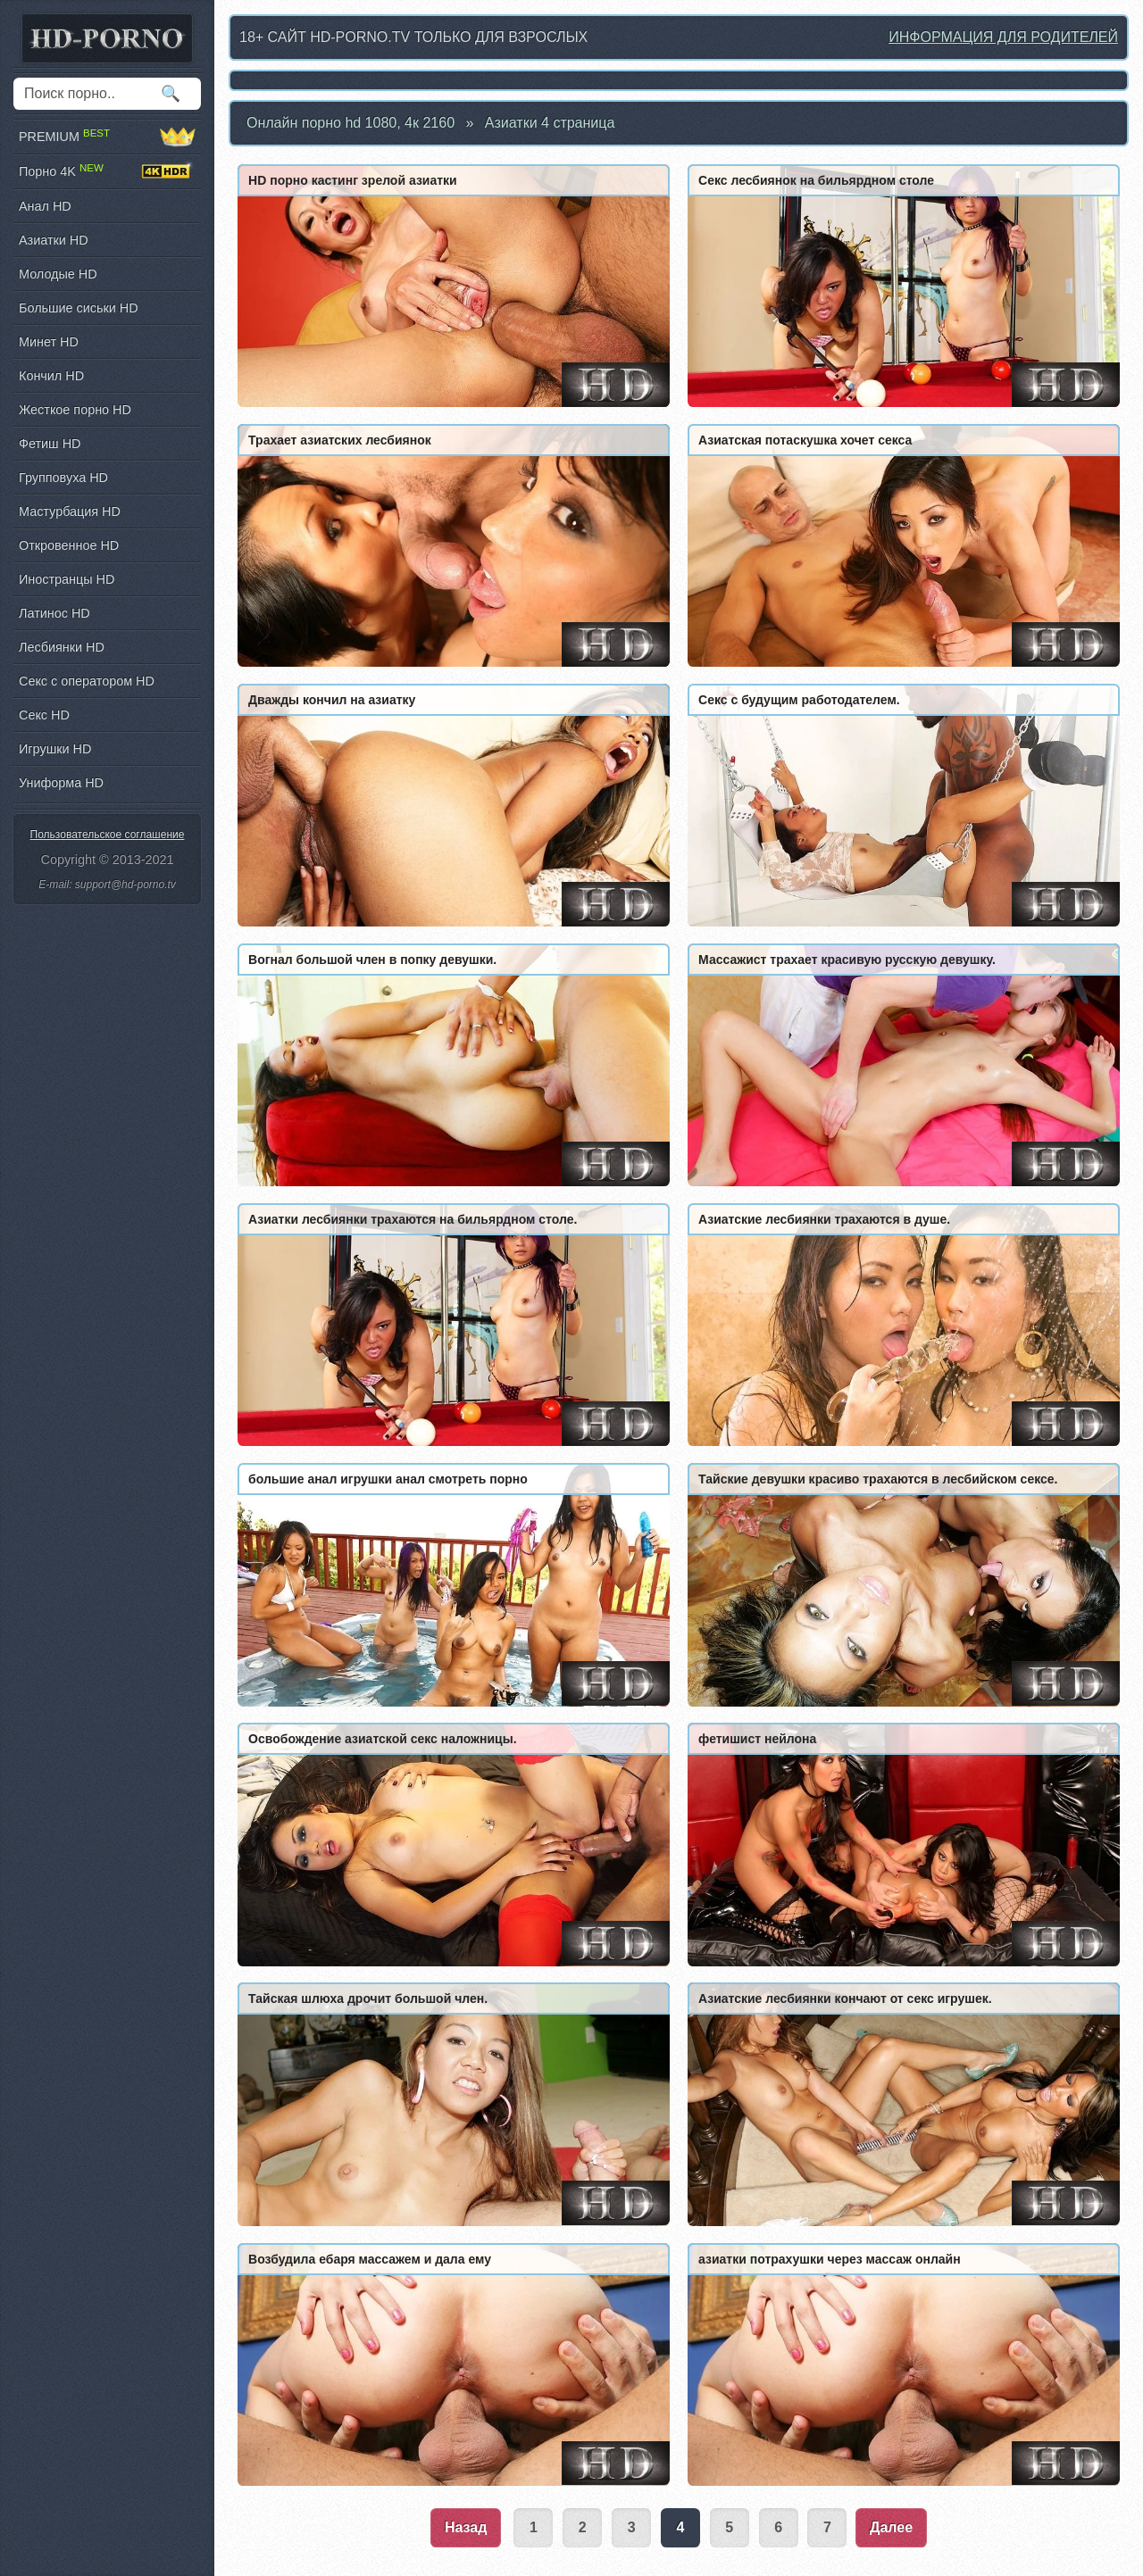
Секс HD (44, 715)
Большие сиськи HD (78, 308)
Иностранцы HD (66, 579)
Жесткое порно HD (75, 410)
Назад (466, 2527)
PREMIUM (107, 136)
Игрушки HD (55, 749)
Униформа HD (61, 783)
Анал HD (45, 206)
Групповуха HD (63, 477)
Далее (891, 2527)
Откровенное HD (69, 545)
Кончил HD (51, 376)
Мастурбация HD (70, 511)
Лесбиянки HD (61, 647)
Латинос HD (54, 613)
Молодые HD (58, 274)
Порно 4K (107, 171)
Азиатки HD (53, 240)
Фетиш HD (49, 443)
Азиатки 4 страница (550, 122)
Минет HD (49, 342)
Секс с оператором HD (86, 681)
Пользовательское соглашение (107, 834)
